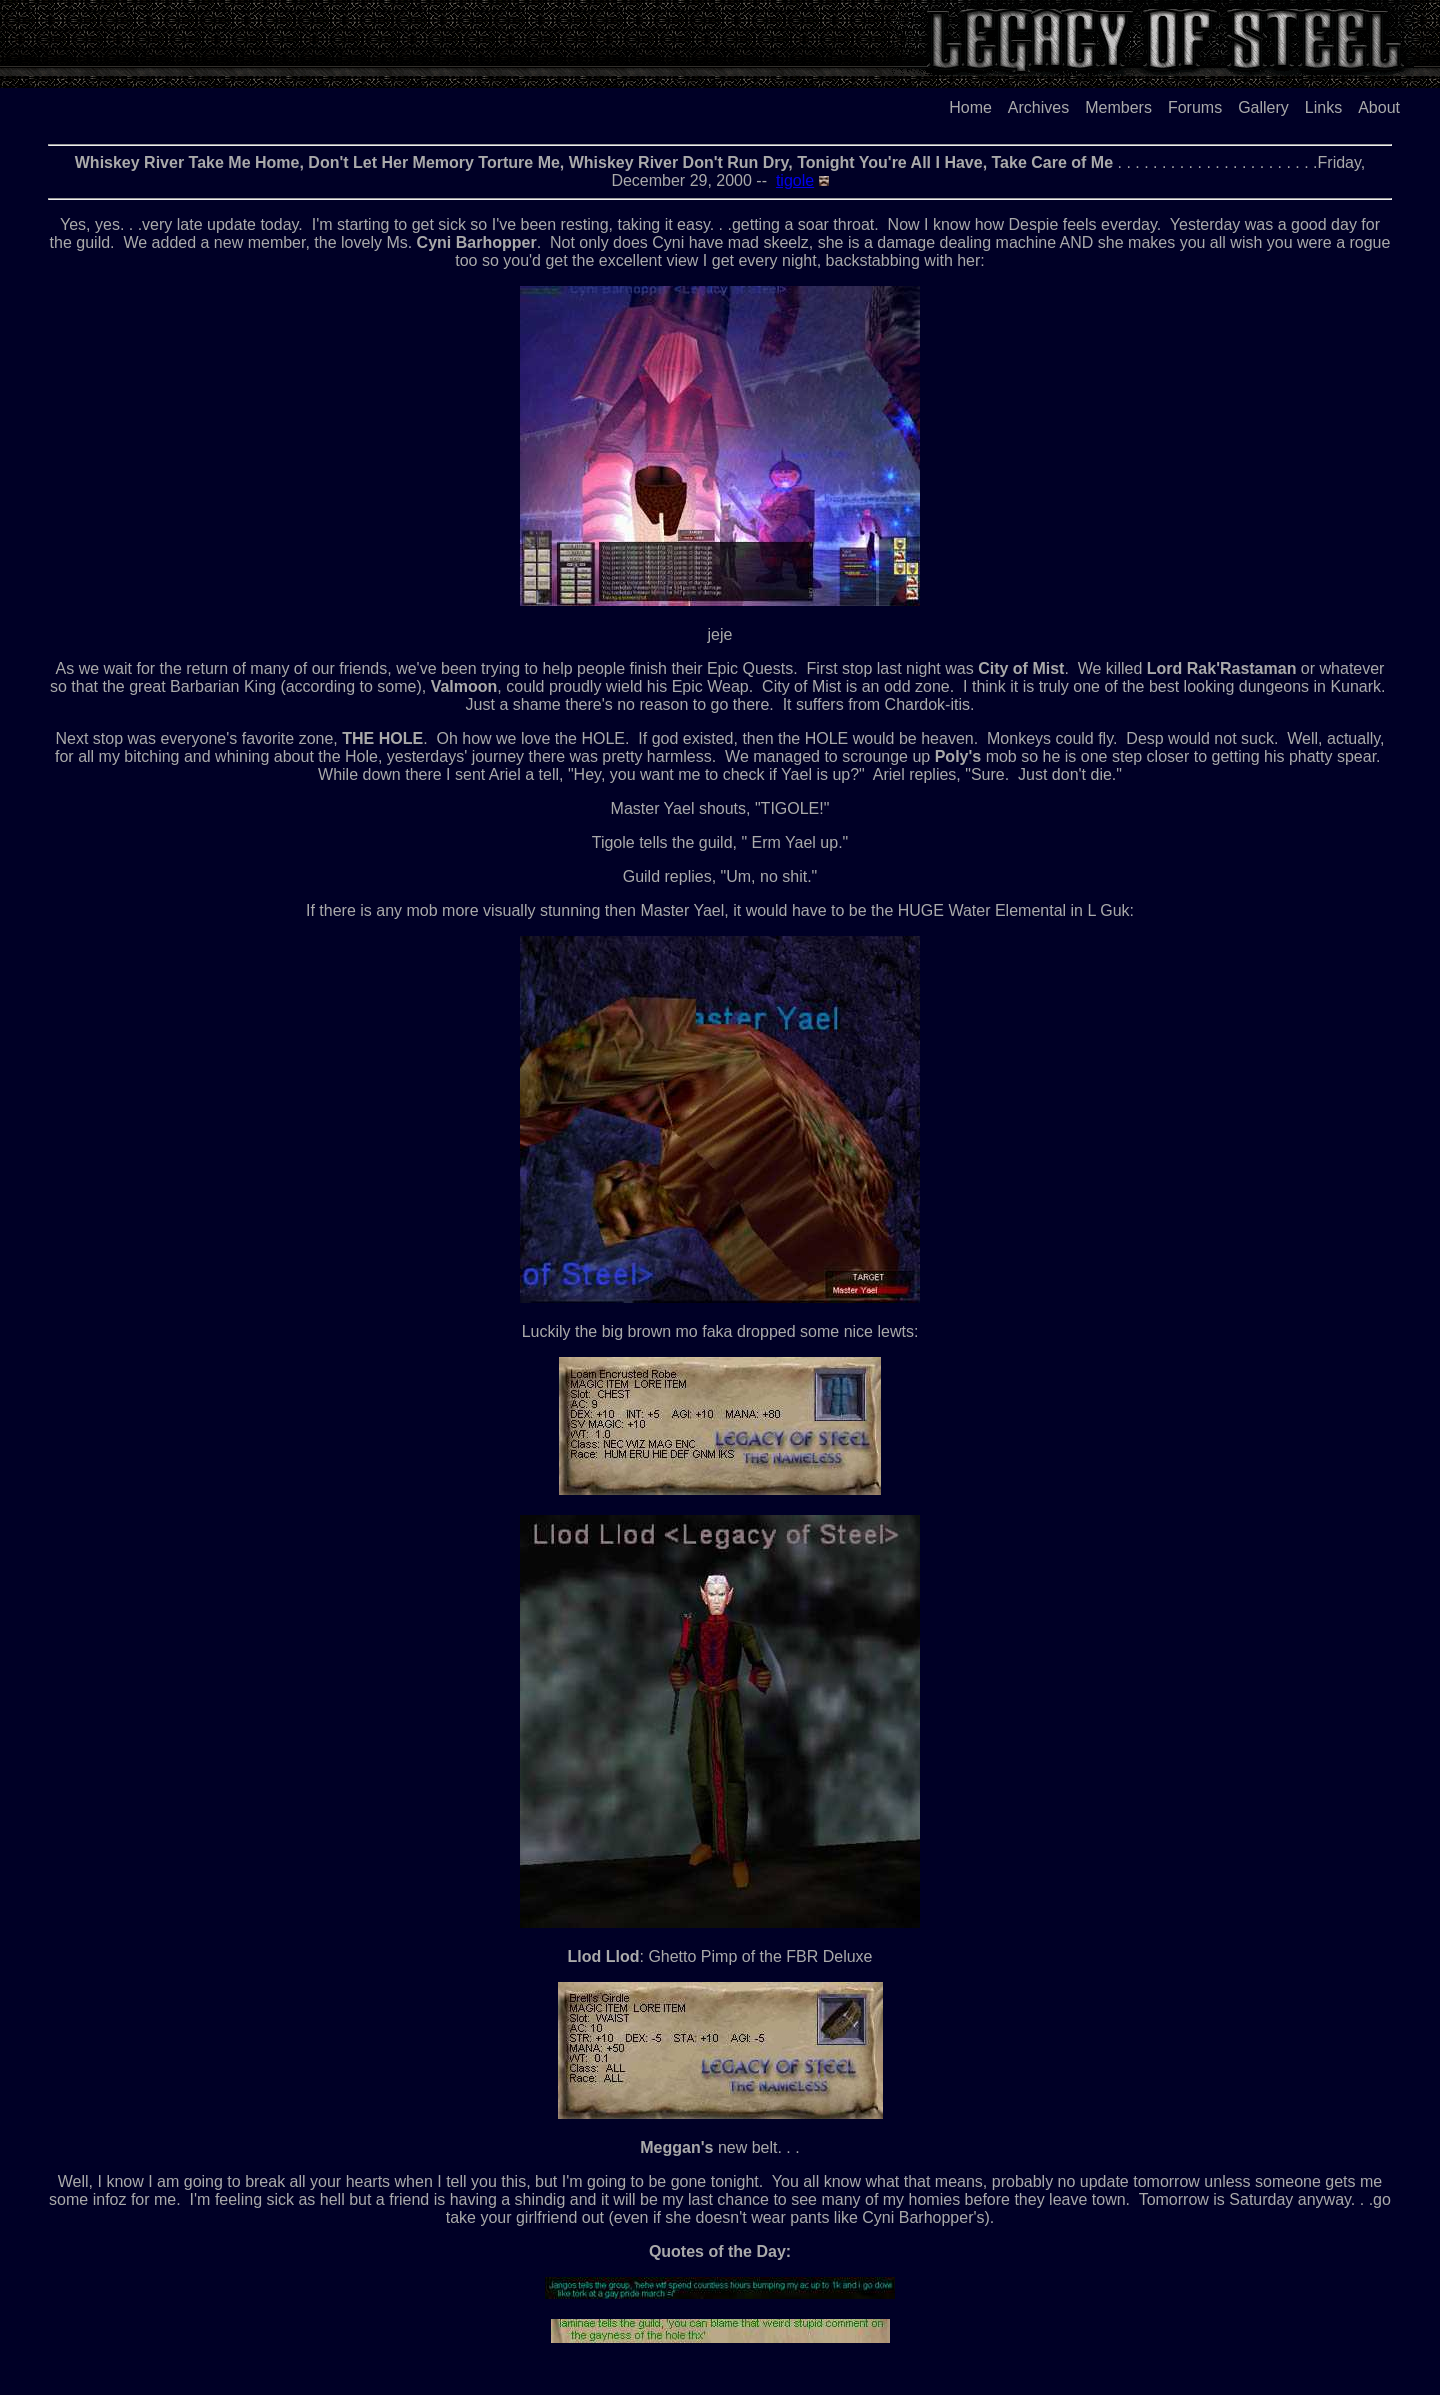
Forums (1195, 107)
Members (1118, 107)
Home (970, 107)
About (1379, 107)
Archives (1038, 107)
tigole (795, 180)
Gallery (1263, 107)
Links (1323, 107)
